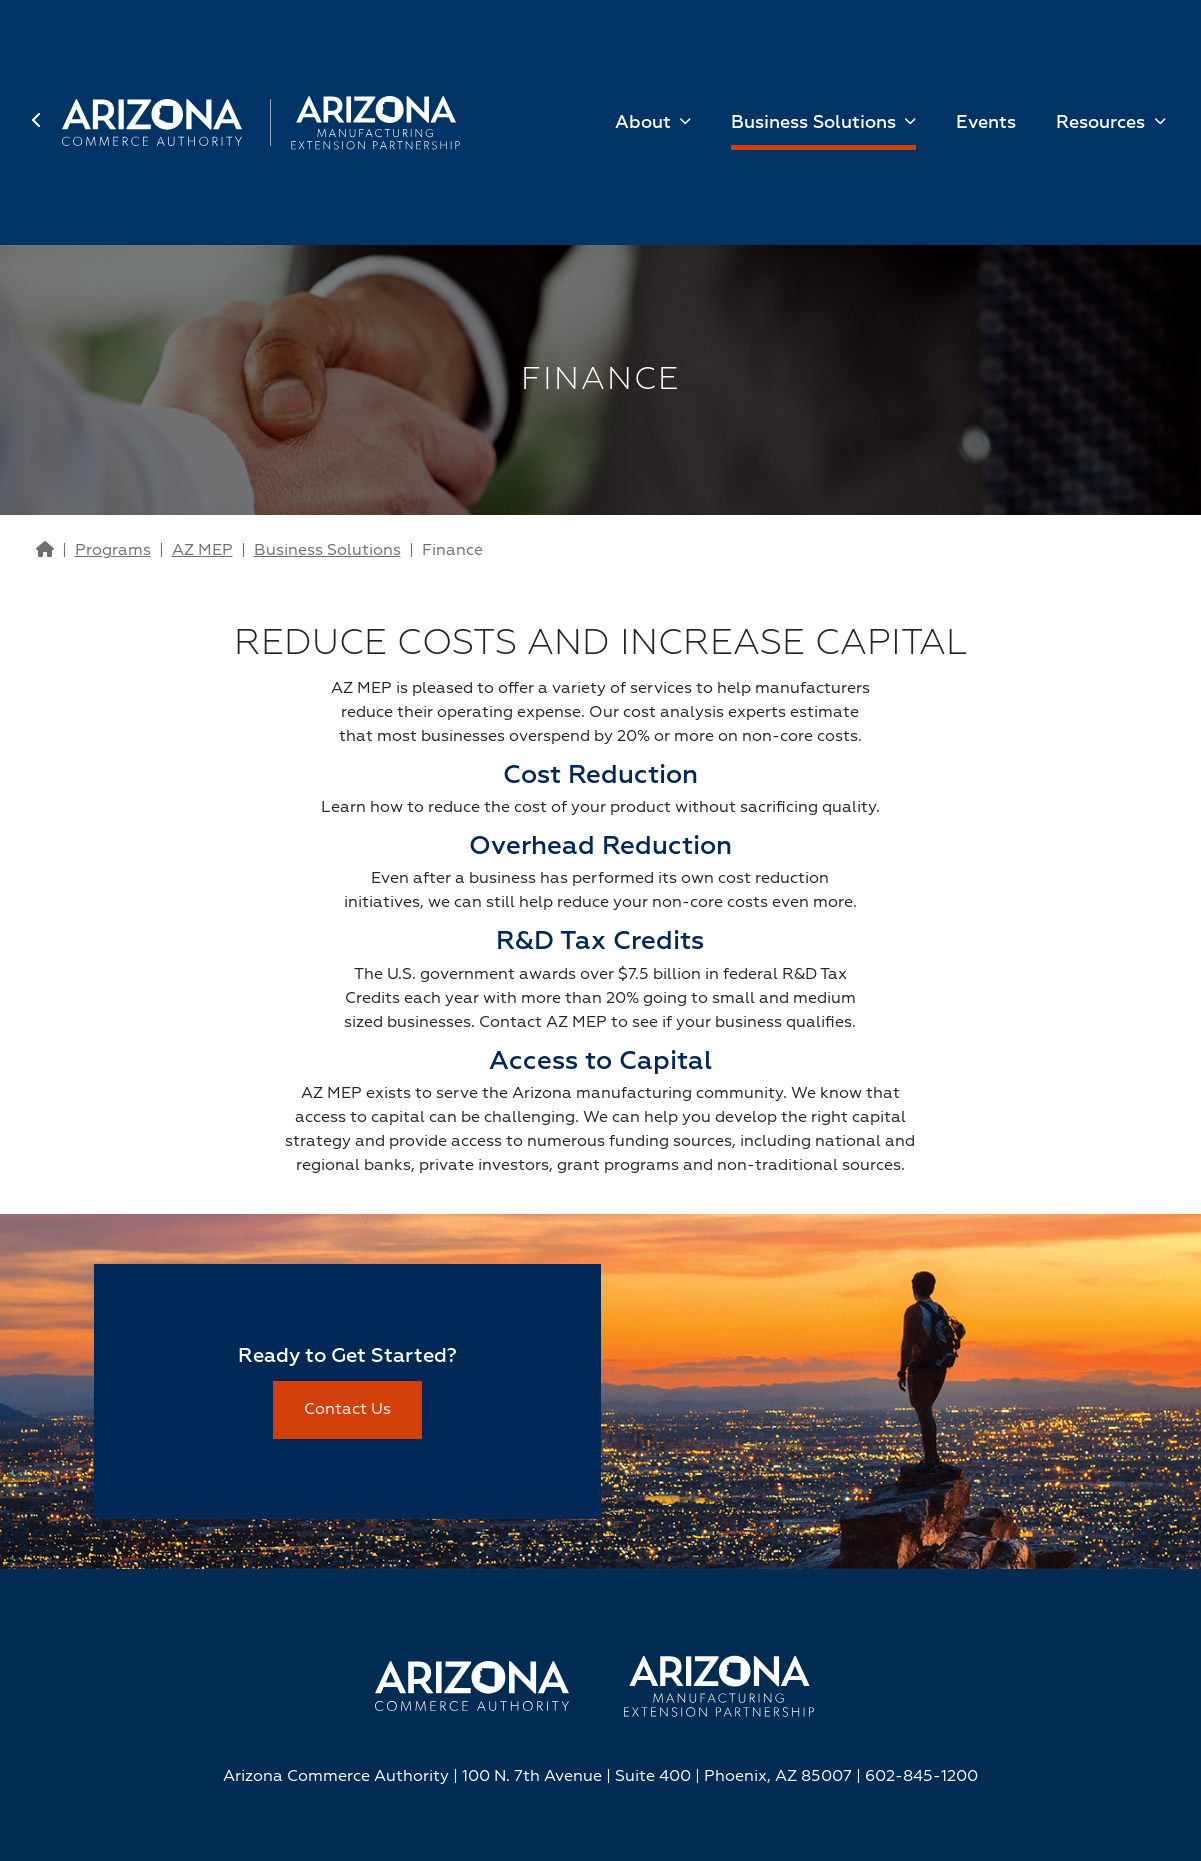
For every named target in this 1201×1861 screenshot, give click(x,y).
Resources (1103, 123)
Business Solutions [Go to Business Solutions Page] (327, 551)
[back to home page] (47, 123)
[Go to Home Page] (45, 551)
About (645, 123)
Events (986, 123)
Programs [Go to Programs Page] (113, 551)
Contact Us (347, 1410)
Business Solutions (816, 123)
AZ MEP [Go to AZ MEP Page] (202, 551)
